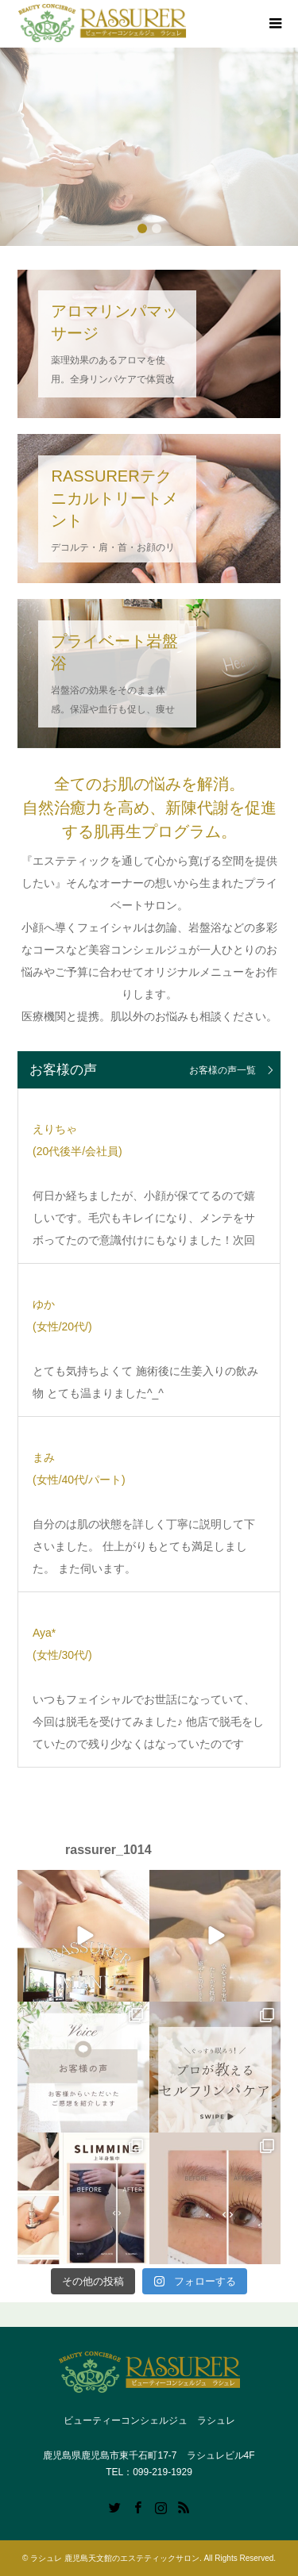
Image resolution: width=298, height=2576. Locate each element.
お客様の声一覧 (222, 1070)
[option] (149, 147)
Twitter (114, 2506)
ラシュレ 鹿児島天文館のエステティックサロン (114, 2558)
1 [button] (142, 228)
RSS (183, 2506)
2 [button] (156, 228)
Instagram (160, 2506)
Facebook (137, 2506)
